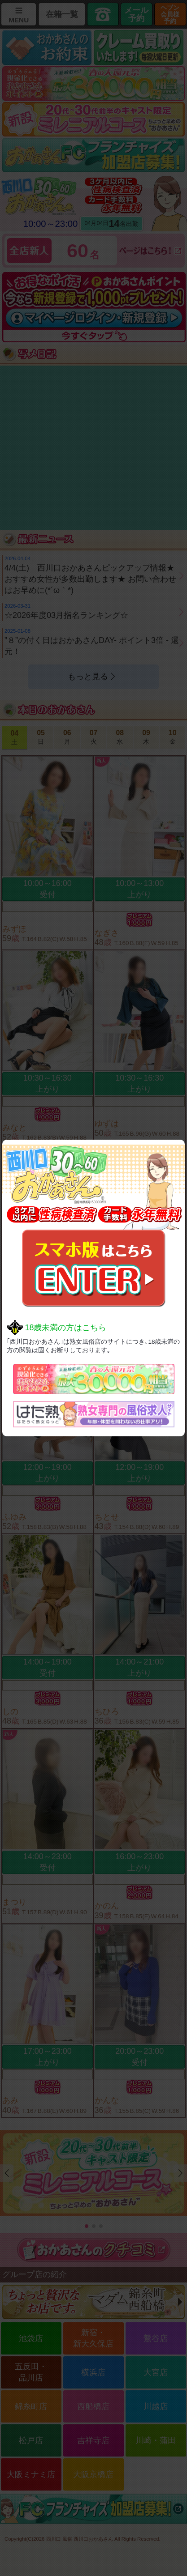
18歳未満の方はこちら (65, 1327)
